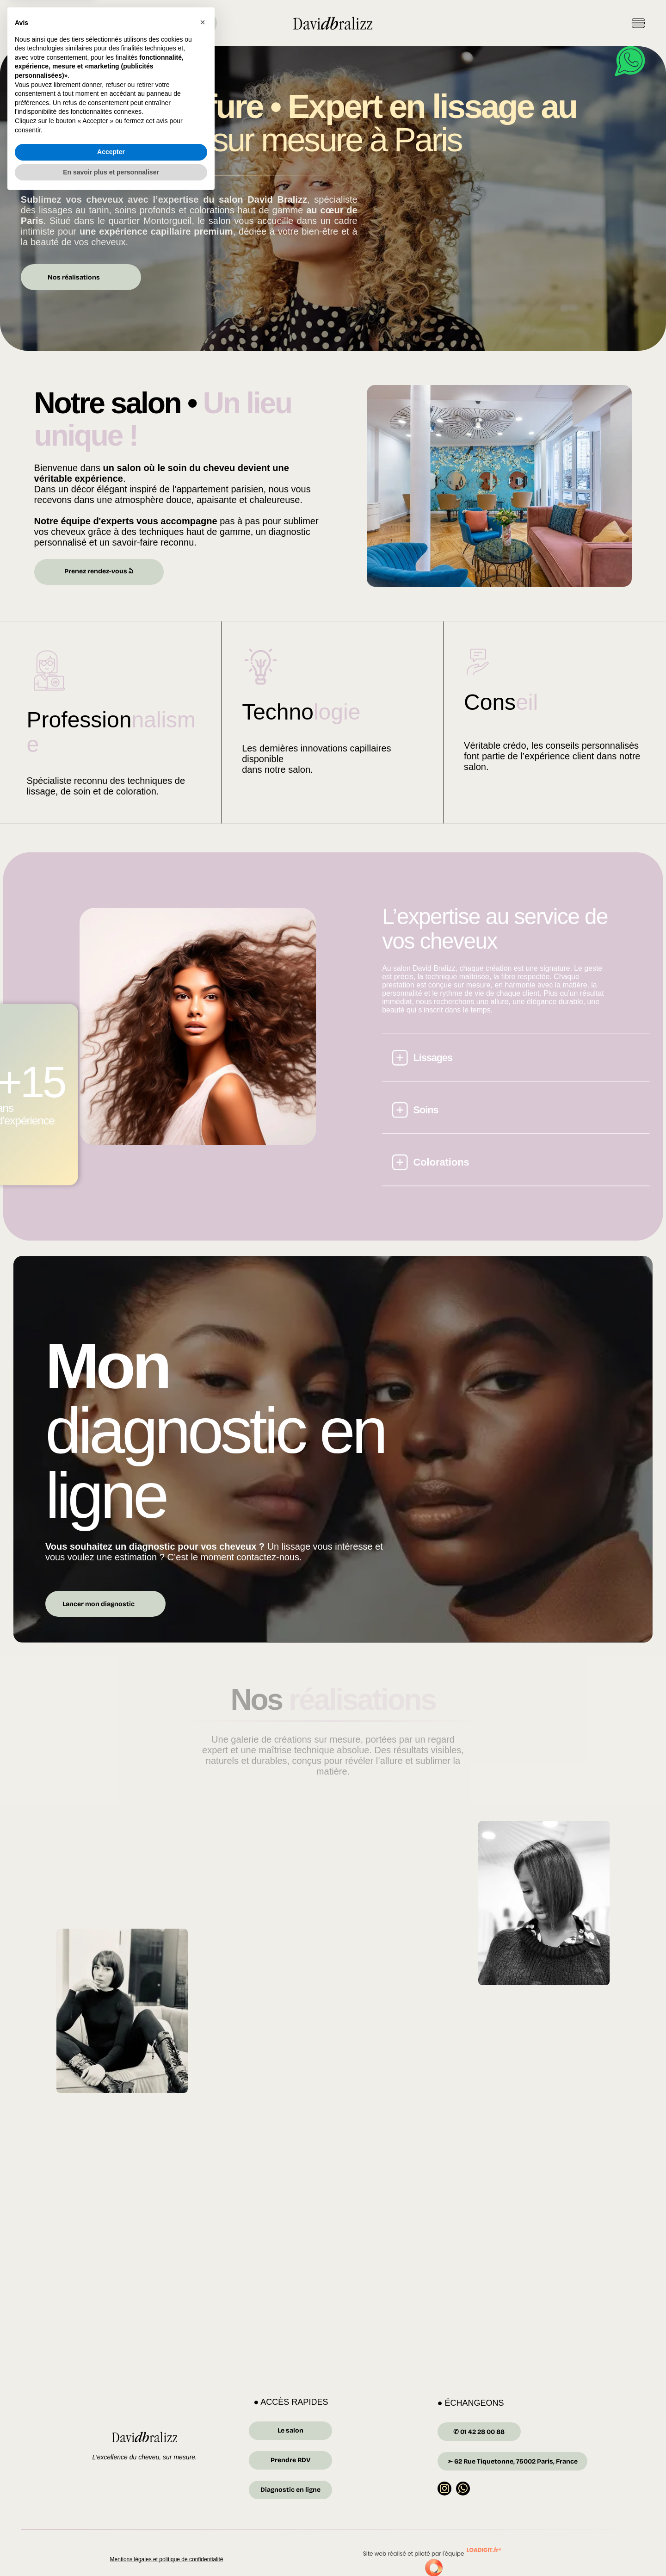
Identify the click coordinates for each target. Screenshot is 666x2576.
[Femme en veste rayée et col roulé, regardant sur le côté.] (261, 2044)
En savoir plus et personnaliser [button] (111, 2556)
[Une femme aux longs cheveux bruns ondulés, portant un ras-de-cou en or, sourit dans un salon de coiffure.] (405, 1867)
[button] (202, 2406)
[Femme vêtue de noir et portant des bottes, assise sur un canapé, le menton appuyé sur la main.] (116, 2011)
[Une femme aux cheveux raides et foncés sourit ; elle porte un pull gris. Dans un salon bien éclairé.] (405, 2011)
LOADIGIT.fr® (484, 2552)
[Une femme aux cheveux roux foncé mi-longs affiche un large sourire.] (549, 2044)
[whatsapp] (463, 2492)
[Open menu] (638, 23)
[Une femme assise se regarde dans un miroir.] (261, 1901)
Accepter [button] (111, 2536)
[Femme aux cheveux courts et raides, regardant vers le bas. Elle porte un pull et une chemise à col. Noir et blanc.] (549, 1901)
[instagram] (445, 2492)
